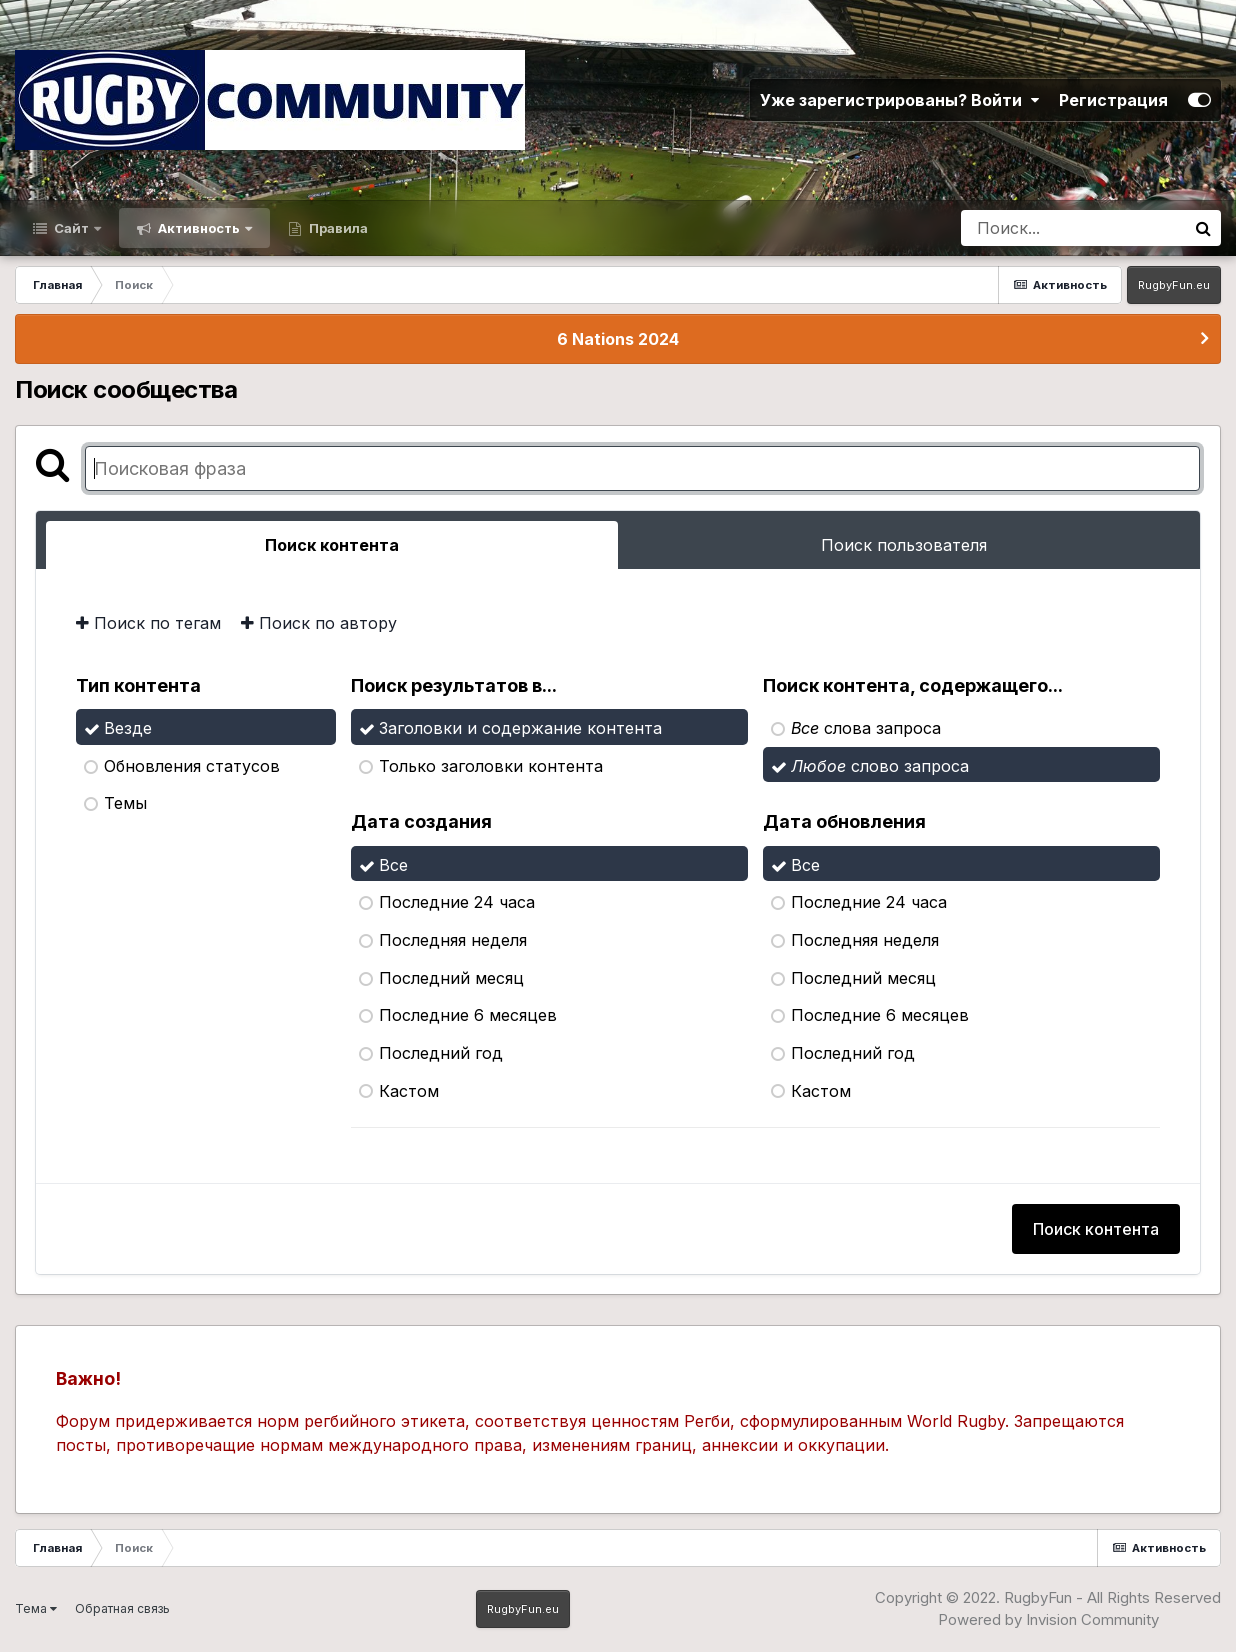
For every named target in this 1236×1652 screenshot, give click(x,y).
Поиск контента (1096, 1229)
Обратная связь (122, 1608)
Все (393, 864)
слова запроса (866, 728)
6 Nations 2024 (618, 339)
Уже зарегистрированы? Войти (899, 100)
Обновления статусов (192, 765)
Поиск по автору (319, 623)
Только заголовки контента (491, 765)
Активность (199, 228)
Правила (337, 228)
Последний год (441, 1053)
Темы (125, 803)
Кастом (409, 1090)
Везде (128, 728)
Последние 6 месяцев (468, 1015)
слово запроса (880, 765)
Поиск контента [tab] (332, 545)
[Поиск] (1073, 228)
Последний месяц (451, 977)
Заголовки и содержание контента (520, 728)
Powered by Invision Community (1048, 1619)
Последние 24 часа (457, 902)
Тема (36, 1608)
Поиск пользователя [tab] (904, 545)
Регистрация (1113, 100)
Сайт (71, 228)
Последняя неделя (453, 940)
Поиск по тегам (148, 623)
